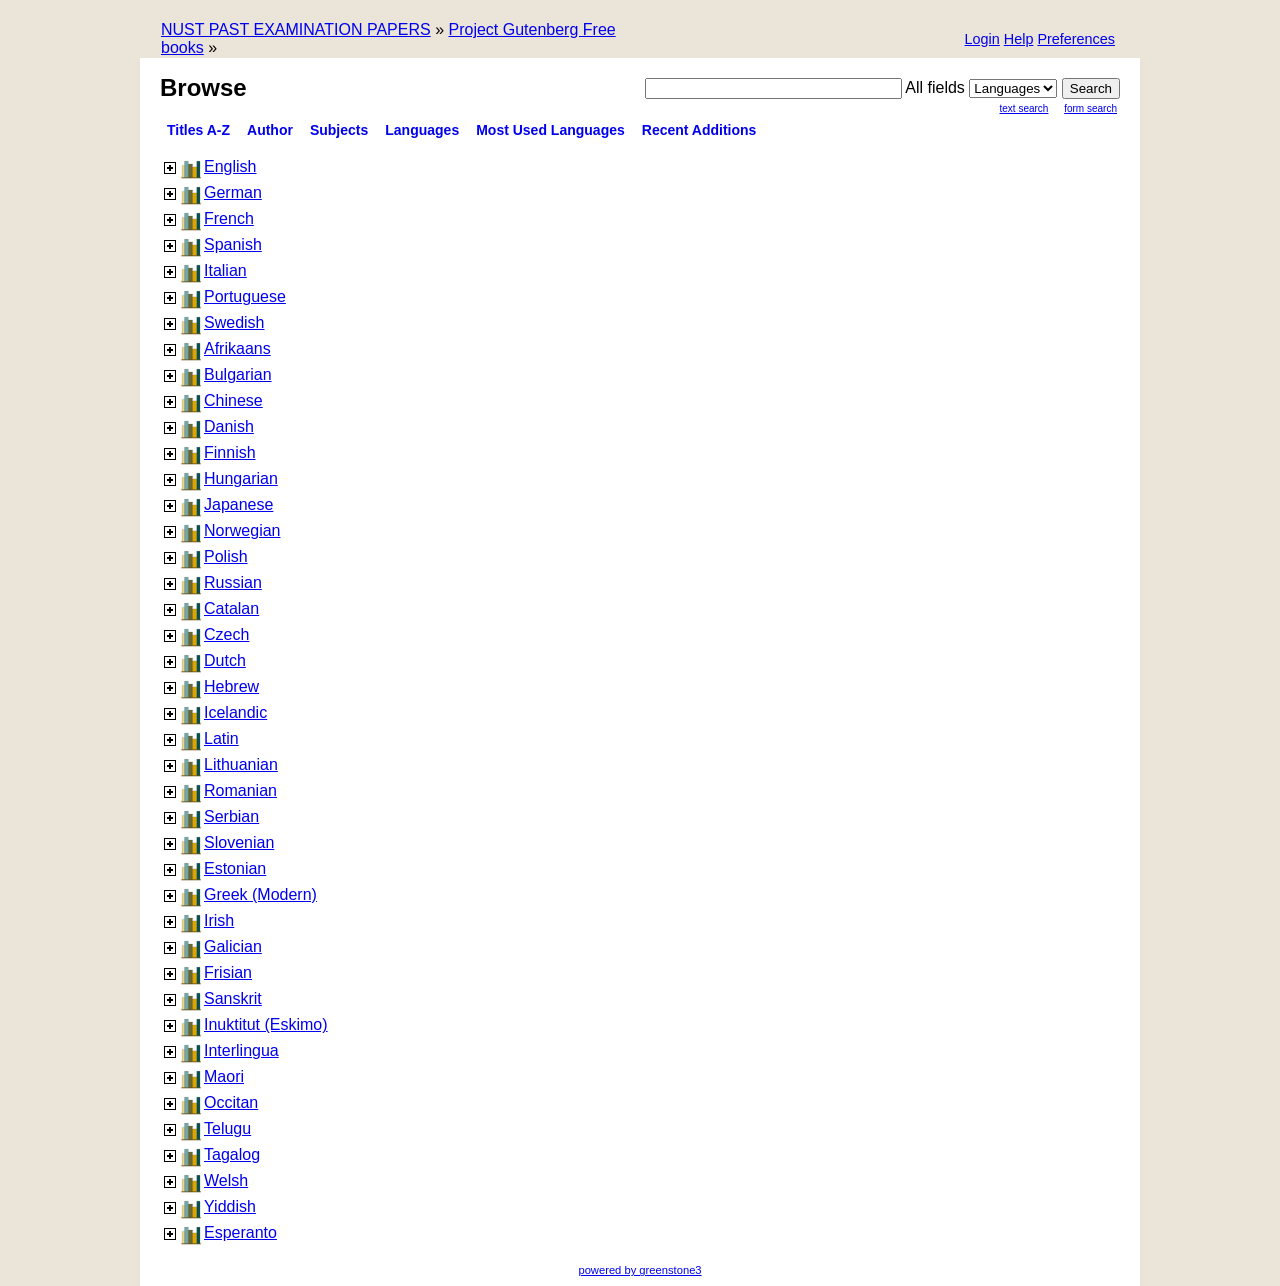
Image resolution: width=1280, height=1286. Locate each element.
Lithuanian (241, 764)
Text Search (1024, 108)
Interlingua (241, 1050)
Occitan (231, 1102)
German (233, 192)
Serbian (231, 816)
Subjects (339, 130)
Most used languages (550, 130)
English (230, 166)
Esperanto (240, 1232)
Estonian (235, 868)
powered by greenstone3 (639, 1270)
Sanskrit (233, 998)
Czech (226, 634)
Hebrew (231, 686)
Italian (225, 270)
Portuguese (245, 296)
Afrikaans (237, 348)
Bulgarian (238, 374)
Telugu (227, 1128)
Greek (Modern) (260, 894)
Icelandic (235, 712)
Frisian (228, 972)
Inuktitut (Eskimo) (266, 1024)
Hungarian (241, 478)
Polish (226, 556)
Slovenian (239, 842)
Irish (219, 920)
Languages (422, 130)
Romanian (240, 790)
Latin (221, 738)
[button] (1076, 40)
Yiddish (230, 1206)
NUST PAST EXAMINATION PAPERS (296, 29)
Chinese (233, 400)
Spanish (233, 244)
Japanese (238, 504)
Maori (224, 1076)
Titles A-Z (198, 130)
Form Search (1090, 108)
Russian (233, 582)
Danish (229, 426)
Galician (233, 946)
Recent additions (699, 130)
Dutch (225, 660)
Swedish (234, 322)
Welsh (226, 1180)
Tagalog (232, 1154)
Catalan (231, 608)
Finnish (230, 452)
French (229, 218)
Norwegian (242, 530)
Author (270, 130)
